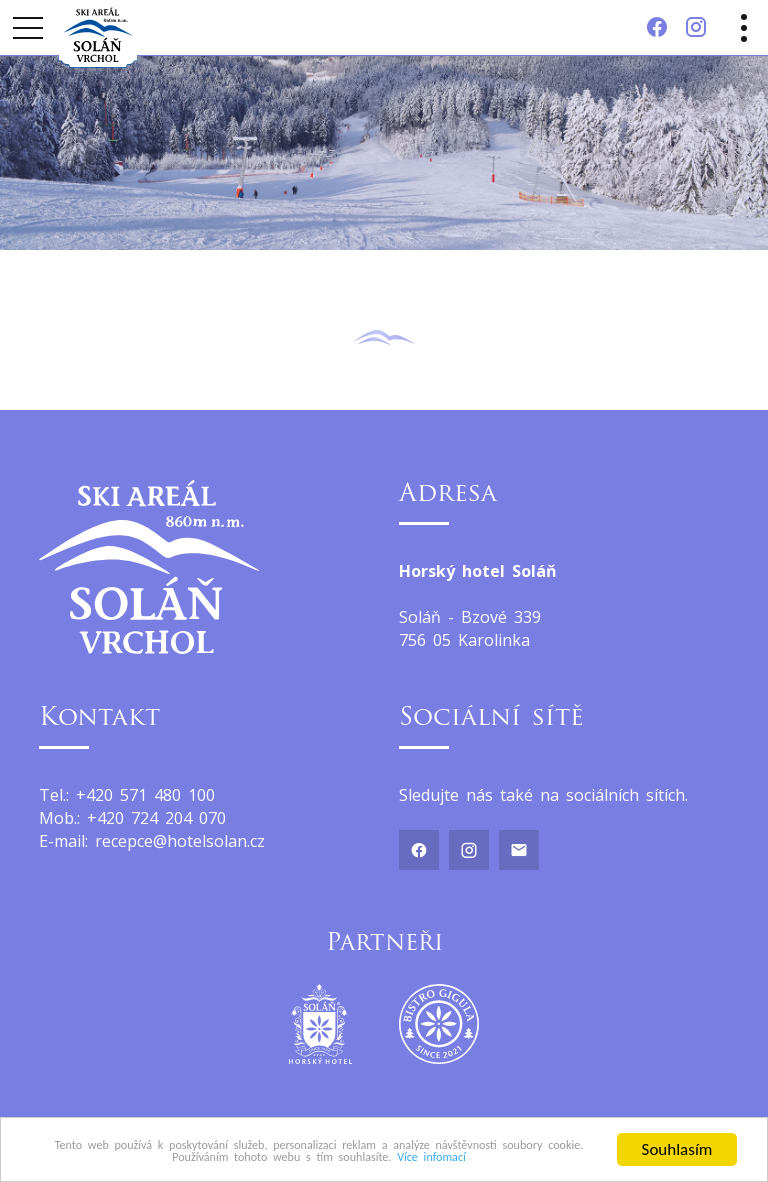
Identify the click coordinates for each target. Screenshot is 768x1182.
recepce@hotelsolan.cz (180, 841)
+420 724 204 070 (156, 818)
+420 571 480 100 (145, 795)
